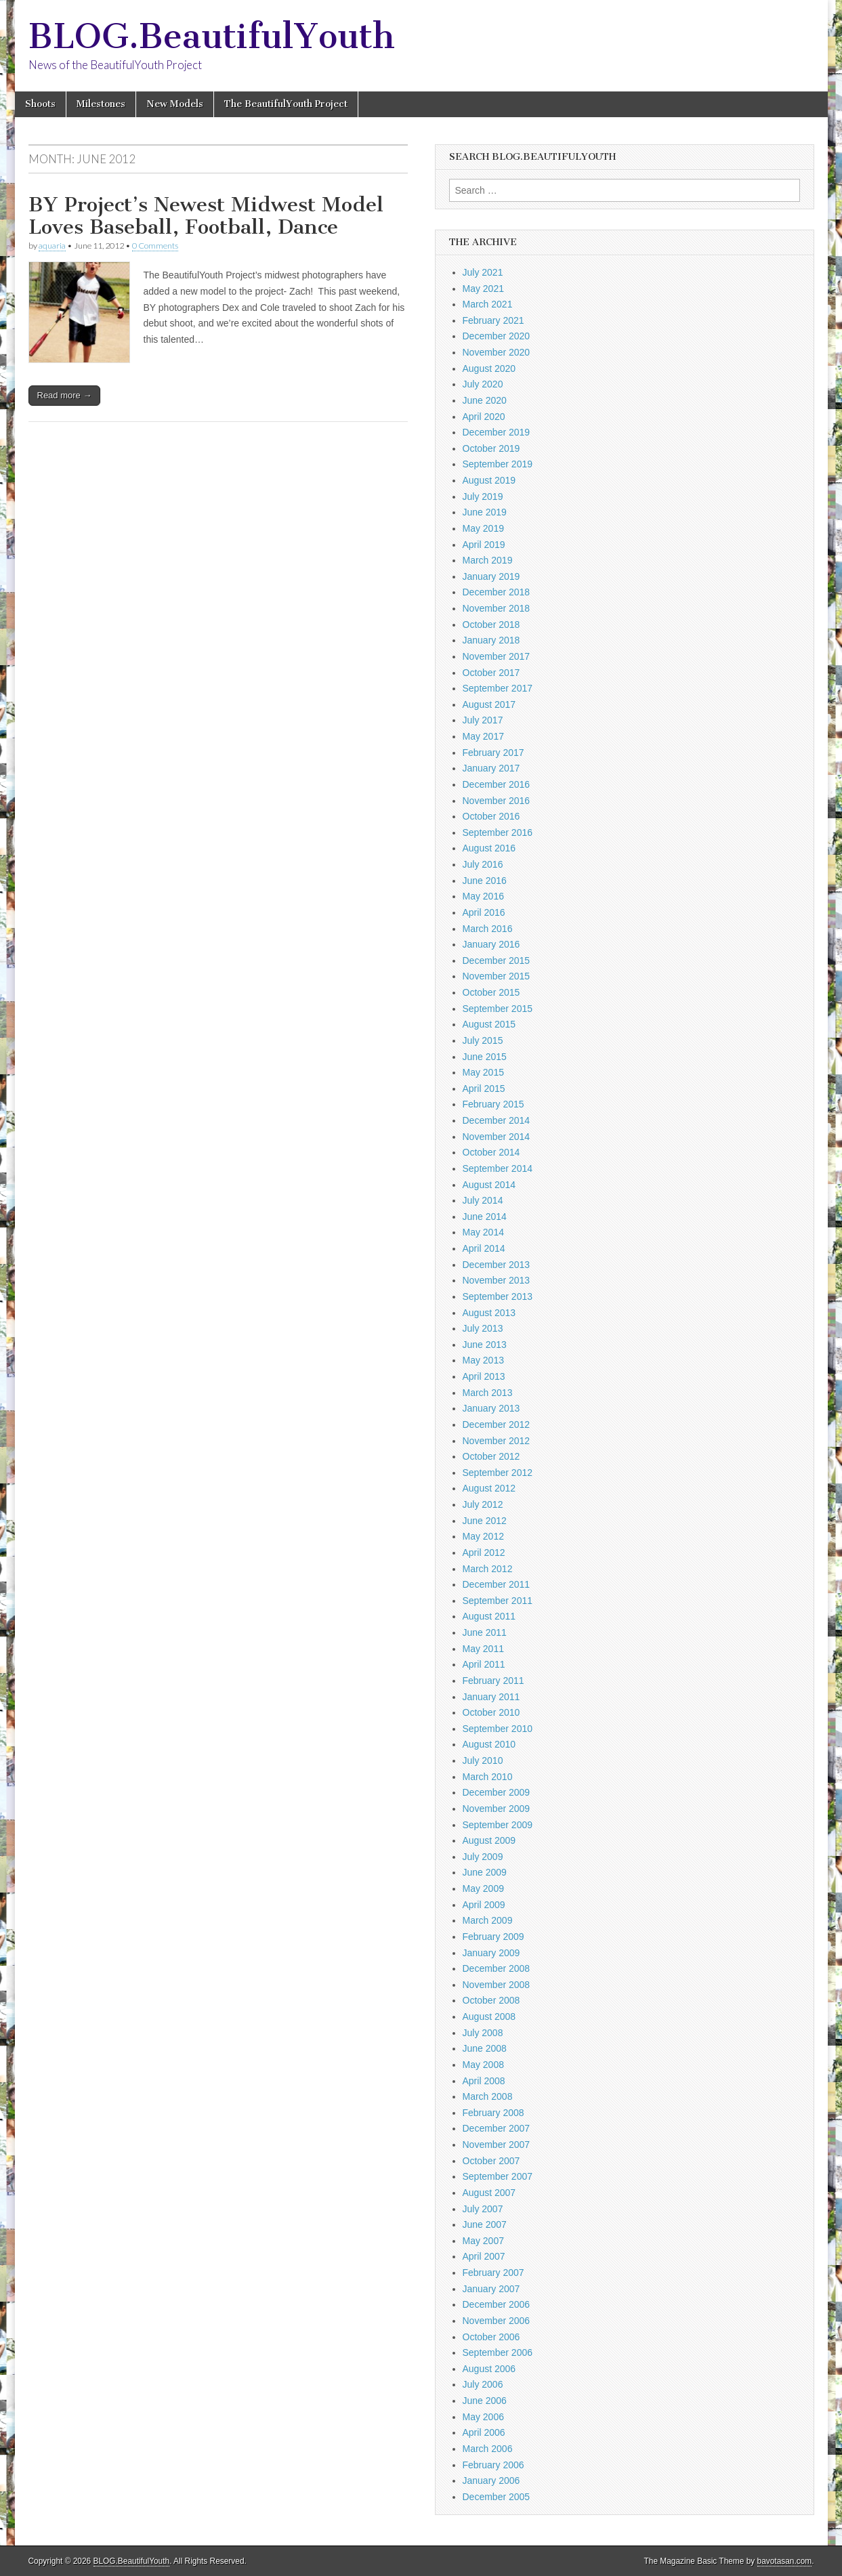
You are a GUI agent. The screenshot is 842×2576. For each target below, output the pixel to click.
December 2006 (496, 2304)
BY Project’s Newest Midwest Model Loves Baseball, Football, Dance (205, 216)
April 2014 (484, 1248)
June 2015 (485, 1056)
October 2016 (491, 816)
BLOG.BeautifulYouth (211, 36)
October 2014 (491, 1152)
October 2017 (491, 672)
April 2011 (484, 1664)
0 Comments (155, 245)
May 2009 (483, 1888)
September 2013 (498, 1296)
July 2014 (483, 1200)
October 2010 (491, 1712)
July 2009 (483, 1856)
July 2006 (483, 2384)
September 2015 (498, 1008)
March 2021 (488, 304)
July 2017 (483, 720)
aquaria (52, 245)
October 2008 (491, 2000)
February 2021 (493, 320)
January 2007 (491, 2288)
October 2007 (491, 2160)
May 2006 (483, 2416)
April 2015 (484, 1088)
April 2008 (484, 2080)
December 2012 (496, 1424)
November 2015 (496, 976)
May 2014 (483, 1232)
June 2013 (485, 1344)
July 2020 (483, 384)
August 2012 (489, 1488)
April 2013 (484, 1376)
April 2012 (484, 1552)
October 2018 (491, 624)
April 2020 (484, 416)
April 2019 (484, 544)
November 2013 (496, 1280)
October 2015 (491, 992)
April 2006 (484, 2432)
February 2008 (493, 2112)
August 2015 (489, 1024)
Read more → (64, 395)
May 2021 (483, 288)
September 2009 (498, 1824)
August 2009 (489, 1840)
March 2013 (488, 1392)
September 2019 (498, 464)
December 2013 (496, 1264)
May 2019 (483, 528)
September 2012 (498, 1472)
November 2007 (496, 2144)
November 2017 (496, 656)
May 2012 (483, 1536)
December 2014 (496, 1120)
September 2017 (498, 688)
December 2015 (496, 960)
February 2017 (493, 752)
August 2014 (489, 1184)
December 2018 (496, 592)
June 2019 (485, 512)
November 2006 (496, 2320)
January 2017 (491, 768)
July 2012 (483, 1504)
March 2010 (488, 1776)
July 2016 (483, 864)
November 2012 (496, 1440)
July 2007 (483, 2208)
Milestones (101, 104)
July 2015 (483, 1040)
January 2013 (491, 1408)
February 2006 (493, 2464)
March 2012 (488, 1568)
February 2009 (493, 1936)
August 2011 (489, 1616)
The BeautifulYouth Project (286, 104)
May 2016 (483, 896)
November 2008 (496, 1984)
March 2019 (488, 560)
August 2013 (489, 1312)
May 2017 (483, 736)
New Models (174, 104)
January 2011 (491, 1696)
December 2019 (496, 432)
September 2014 (498, 1168)
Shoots (40, 104)
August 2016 (489, 848)
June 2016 (485, 880)
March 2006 (488, 2448)
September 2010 (498, 1728)
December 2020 (496, 336)
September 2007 (498, 2176)
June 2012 (485, 1520)
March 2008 (488, 2096)
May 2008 (483, 2064)
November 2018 (496, 608)
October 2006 (491, 2336)
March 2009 (488, 1920)
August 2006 (489, 2368)
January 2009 (491, 1952)
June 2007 (485, 2224)
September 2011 (498, 1600)
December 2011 (496, 1584)
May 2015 (483, 1072)
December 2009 (496, 1792)
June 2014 (485, 1216)
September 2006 (498, 2352)
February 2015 (493, 1104)
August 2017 (489, 704)
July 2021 (483, 272)
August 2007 (489, 2192)
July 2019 (483, 496)
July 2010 (483, 1760)
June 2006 (485, 2400)
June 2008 (485, 2048)
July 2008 (483, 2032)
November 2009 (496, 1808)
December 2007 (496, 2128)
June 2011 (485, 1632)
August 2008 (489, 2016)
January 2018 (491, 640)
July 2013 (483, 1328)
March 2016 (488, 928)
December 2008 (496, 1968)
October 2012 (491, 1456)
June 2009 (485, 1872)
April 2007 (484, 2256)
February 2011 (493, 1680)
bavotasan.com (784, 2561)
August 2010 (489, 1744)
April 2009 (484, 1904)
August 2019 (489, 480)
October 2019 (491, 448)
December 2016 (496, 784)
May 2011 (483, 1648)
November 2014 (496, 1136)
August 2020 (489, 368)
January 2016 (491, 944)
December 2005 (496, 2496)
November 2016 (496, 800)
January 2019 (491, 576)
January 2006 (491, 2480)
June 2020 (485, 400)
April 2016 (484, 912)
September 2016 (498, 832)
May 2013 (483, 1360)
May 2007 (483, 2240)
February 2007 (493, 2272)
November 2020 (496, 352)
